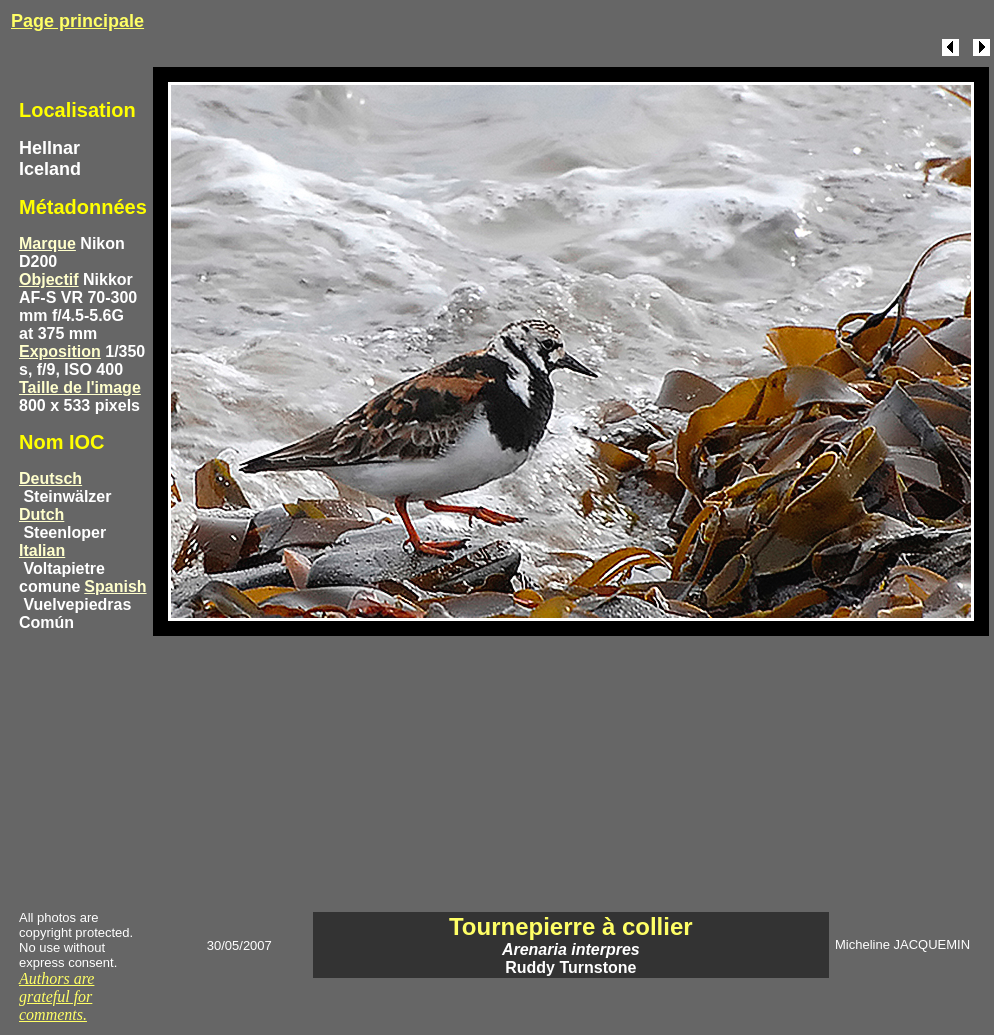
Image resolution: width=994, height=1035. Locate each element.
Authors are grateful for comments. (56, 996)
